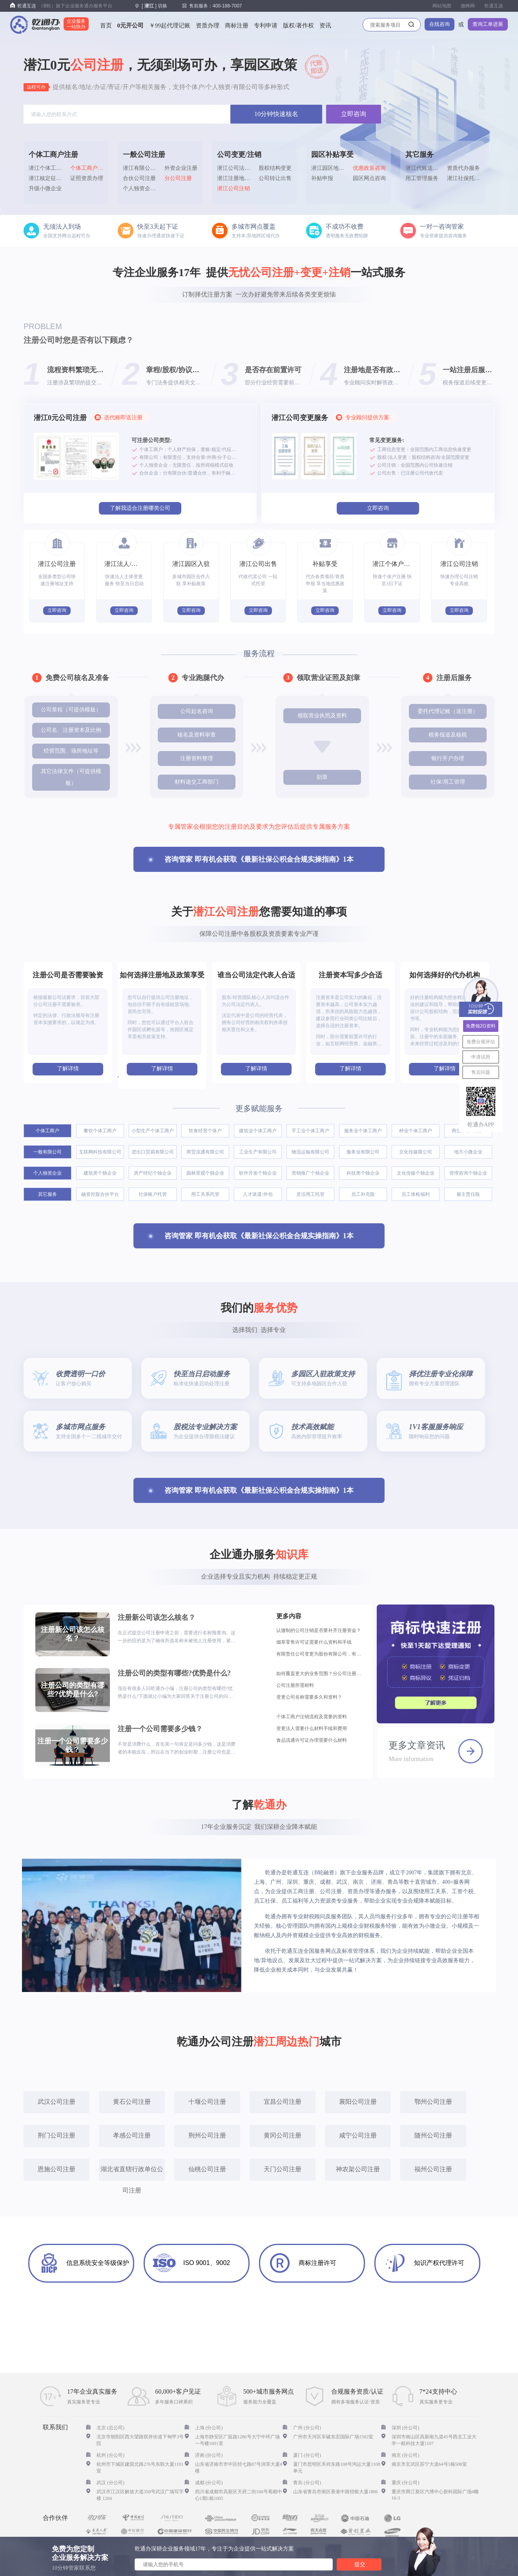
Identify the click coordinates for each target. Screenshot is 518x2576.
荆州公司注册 (207, 2135)
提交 (359, 2564)
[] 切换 (154, 6)
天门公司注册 (282, 2169)
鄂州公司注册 (433, 2101)
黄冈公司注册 (282, 2135)
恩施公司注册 (56, 2169)
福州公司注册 (433, 2169)
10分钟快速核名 (276, 114)
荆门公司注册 (56, 2135)
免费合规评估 (481, 1041)
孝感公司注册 (132, 2135)
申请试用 (480, 1057)
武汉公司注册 (56, 2101)
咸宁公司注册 (358, 2135)
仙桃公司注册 (207, 2169)
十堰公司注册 (207, 2101)
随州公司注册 (433, 2135)
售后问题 (480, 1072)
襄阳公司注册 (358, 2101)
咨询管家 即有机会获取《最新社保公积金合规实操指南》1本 (259, 859)
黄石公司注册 (132, 2101)
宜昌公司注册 (282, 2101)
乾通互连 (493, 6)
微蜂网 (468, 6)
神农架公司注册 (358, 2169)
